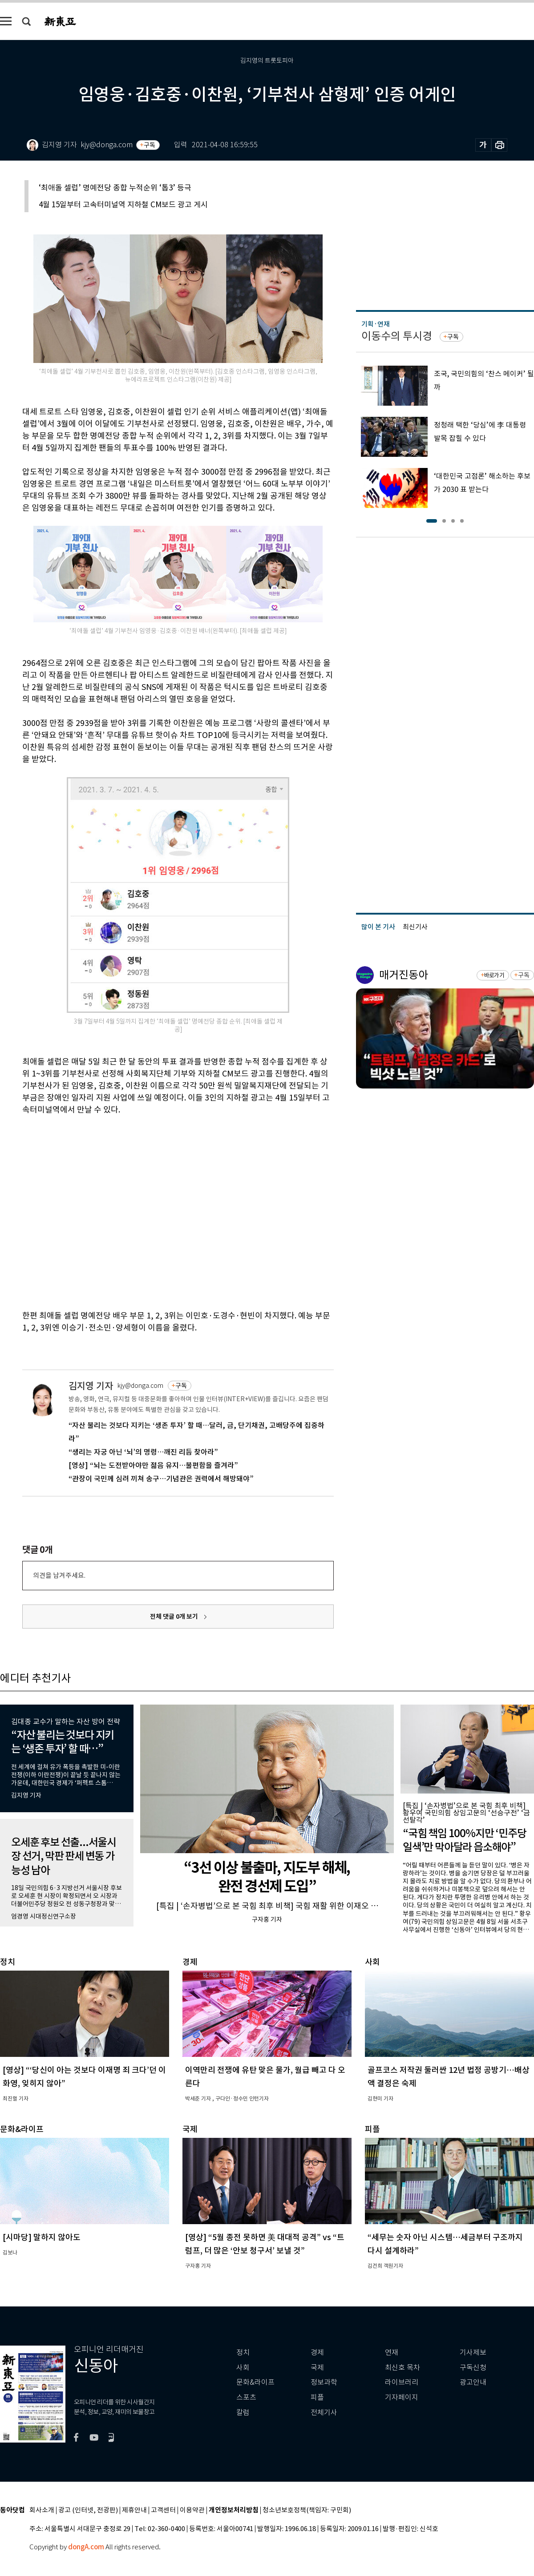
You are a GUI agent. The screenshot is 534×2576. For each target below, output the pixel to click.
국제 (317, 2367)
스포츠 (246, 2397)
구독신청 (473, 2367)
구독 (149, 145)
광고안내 (473, 2382)
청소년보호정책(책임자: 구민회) (307, 2510)
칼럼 (243, 2412)
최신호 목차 (402, 2367)
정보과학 (324, 2382)
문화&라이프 (255, 2382)
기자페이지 (401, 2397)
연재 (391, 2352)
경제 (317, 2352)
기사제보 (473, 2352)
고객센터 (163, 2510)
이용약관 (192, 2510)
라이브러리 (401, 2382)
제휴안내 (134, 2510)
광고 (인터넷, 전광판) (88, 2510)
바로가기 (494, 975)
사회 (243, 2367)
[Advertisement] (83, 1211)
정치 (243, 2352)
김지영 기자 (91, 1386)
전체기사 (324, 2412)
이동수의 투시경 (396, 336)
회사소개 (41, 2510)
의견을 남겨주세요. (59, 1575)
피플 (317, 2397)
